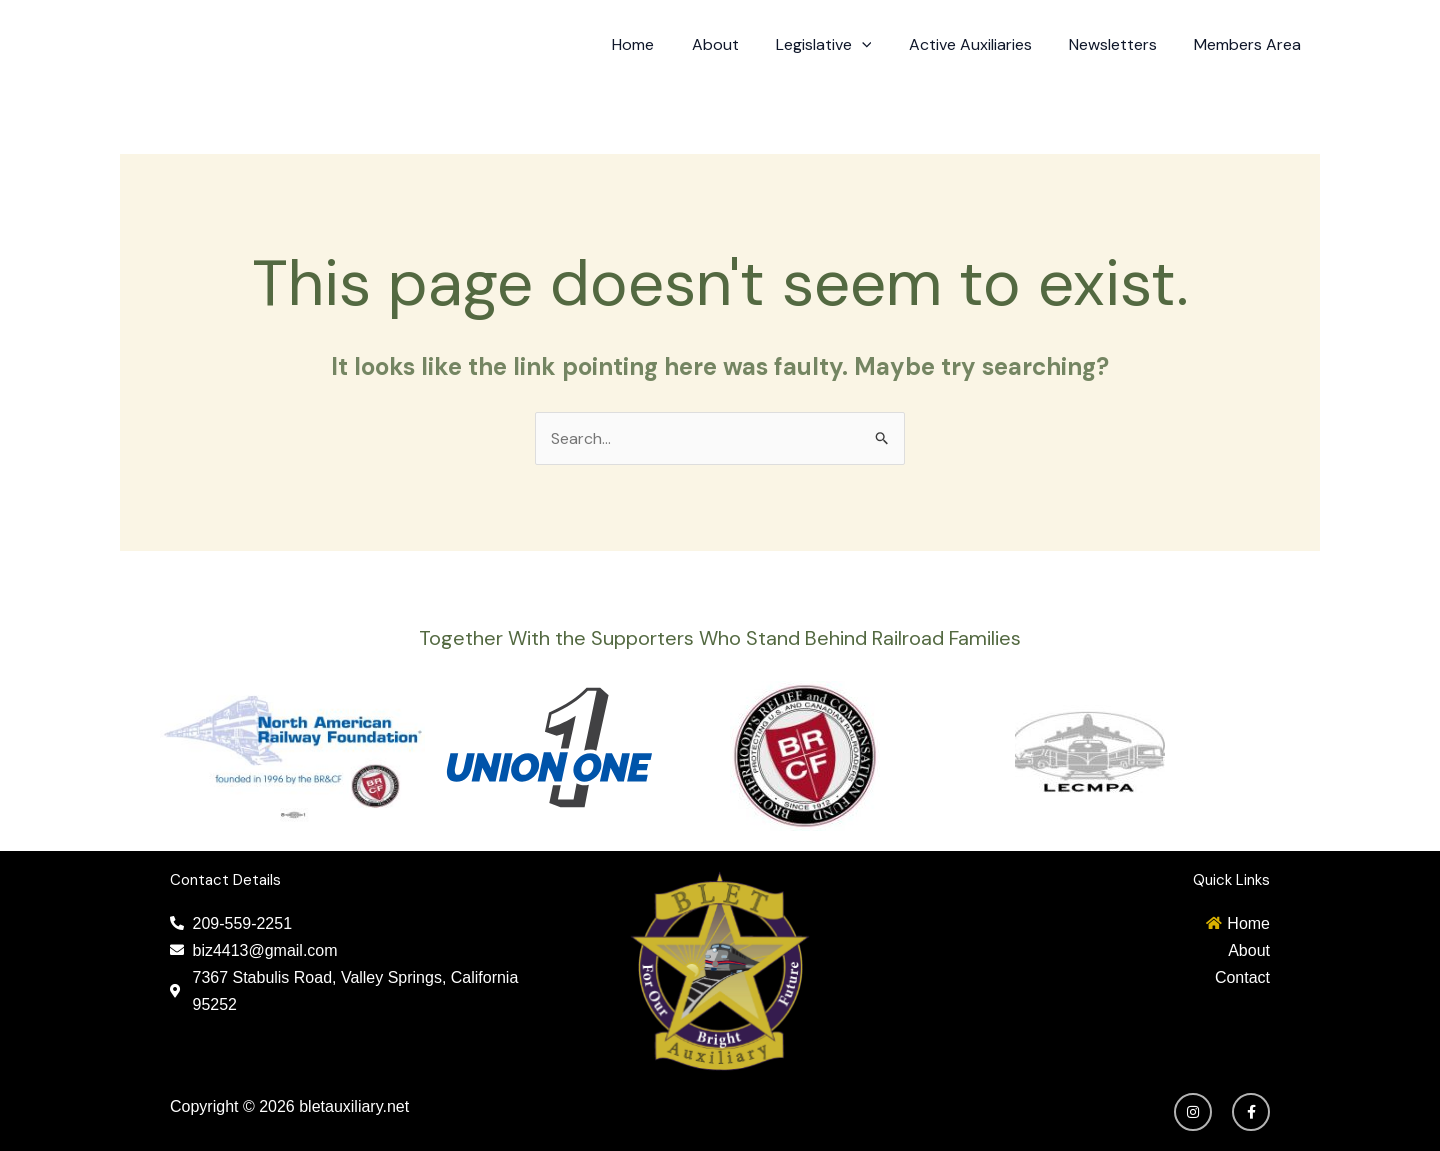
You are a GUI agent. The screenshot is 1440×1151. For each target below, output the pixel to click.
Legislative (842, 45)
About (738, 44)
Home (662, 44)
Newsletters (1121, 44)
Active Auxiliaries (983, 44)
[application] (880, 45)
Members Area (1250, 44)
